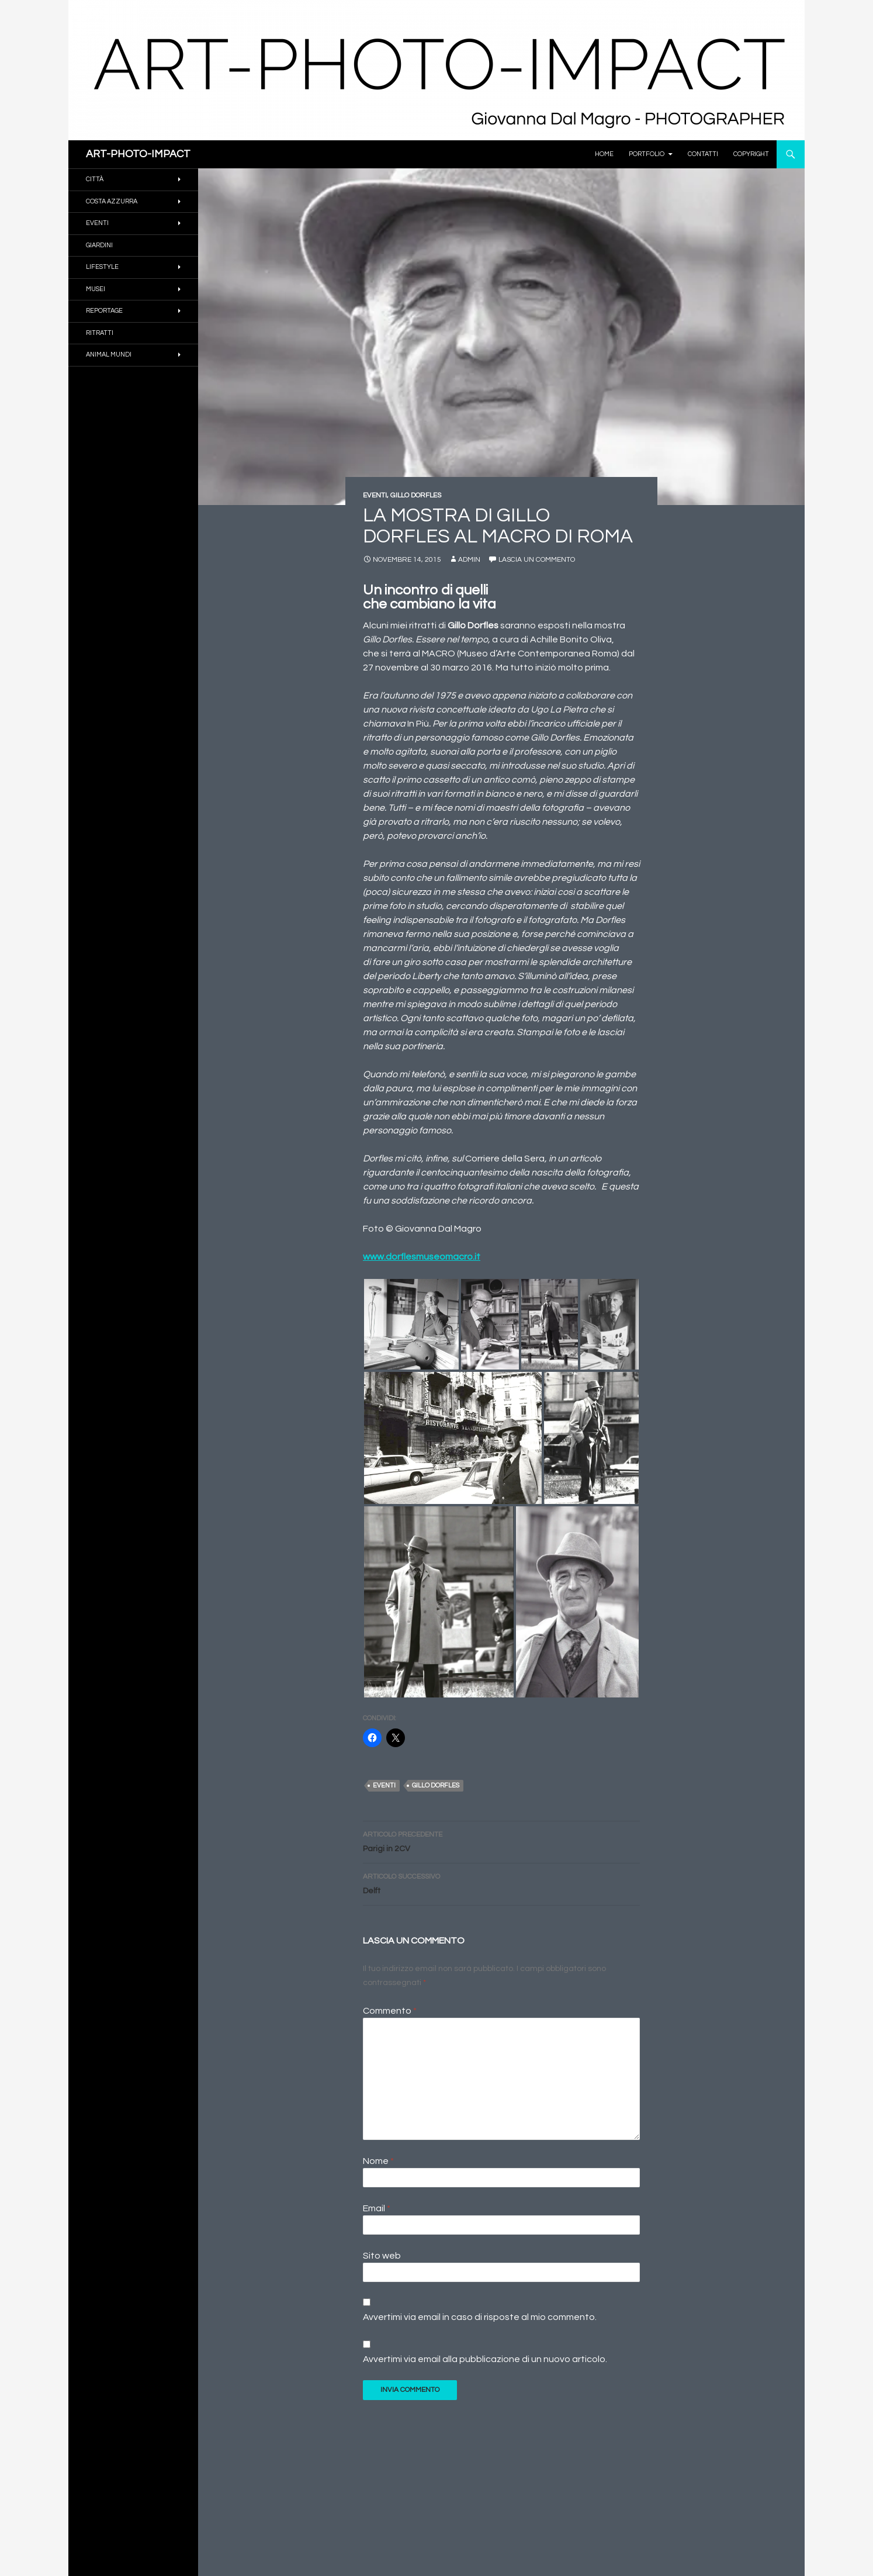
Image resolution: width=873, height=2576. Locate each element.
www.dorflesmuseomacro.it (421, 1256)
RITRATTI (99, 333)
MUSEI (95, 289)
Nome (378, 2161)
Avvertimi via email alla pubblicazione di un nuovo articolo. (485, 2359)
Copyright (751, 154)
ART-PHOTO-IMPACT (138, 154)
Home (604, 154)
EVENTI (375, 495)
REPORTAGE (104, 310)
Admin (469, 559)
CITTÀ (94, 179)
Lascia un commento (536, 559)
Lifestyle (102, 267)
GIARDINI (99, 245)
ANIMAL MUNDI (108, 354)
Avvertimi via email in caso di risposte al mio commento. (480, 2317)
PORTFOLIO (646, 154)
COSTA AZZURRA (111, 201)
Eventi (384, 1785)
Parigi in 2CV (501, 1840)
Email (376, 2208)
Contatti (703, 154)
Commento (390, 2010)
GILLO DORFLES (415, 495)
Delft (501, 1882)
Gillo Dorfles (435, 1785)
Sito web (382, 2255)
